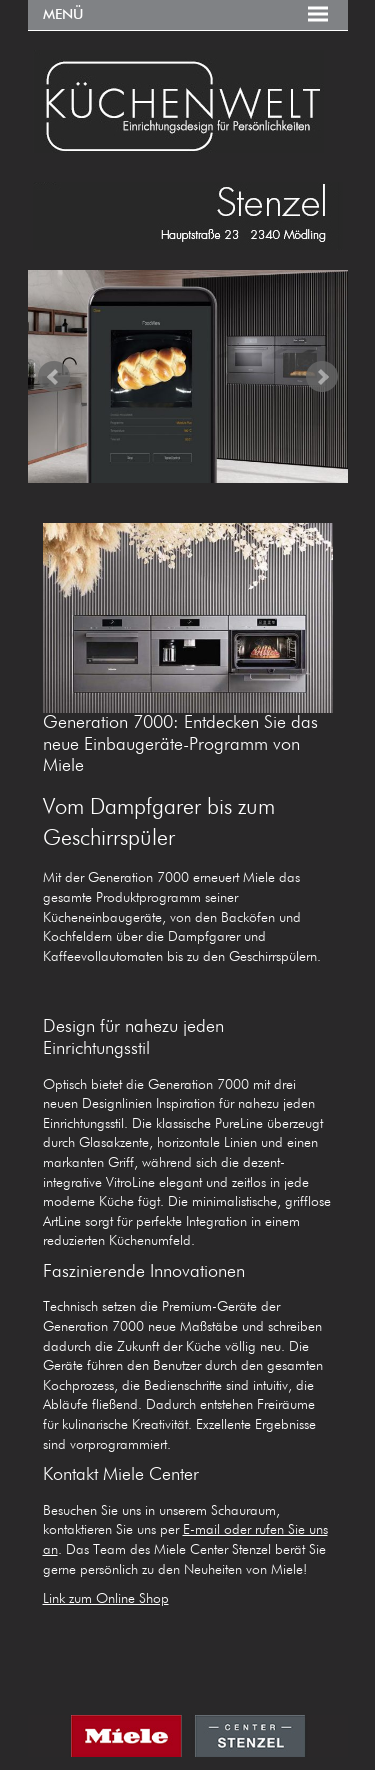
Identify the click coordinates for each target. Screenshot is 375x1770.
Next (322, 377)
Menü (63, 15)
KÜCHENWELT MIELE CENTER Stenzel (188, 102)
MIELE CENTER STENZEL (188, 1742)
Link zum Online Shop (106, 1599)
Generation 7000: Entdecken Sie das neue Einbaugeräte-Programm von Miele (180, 744)
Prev (54, 377)
